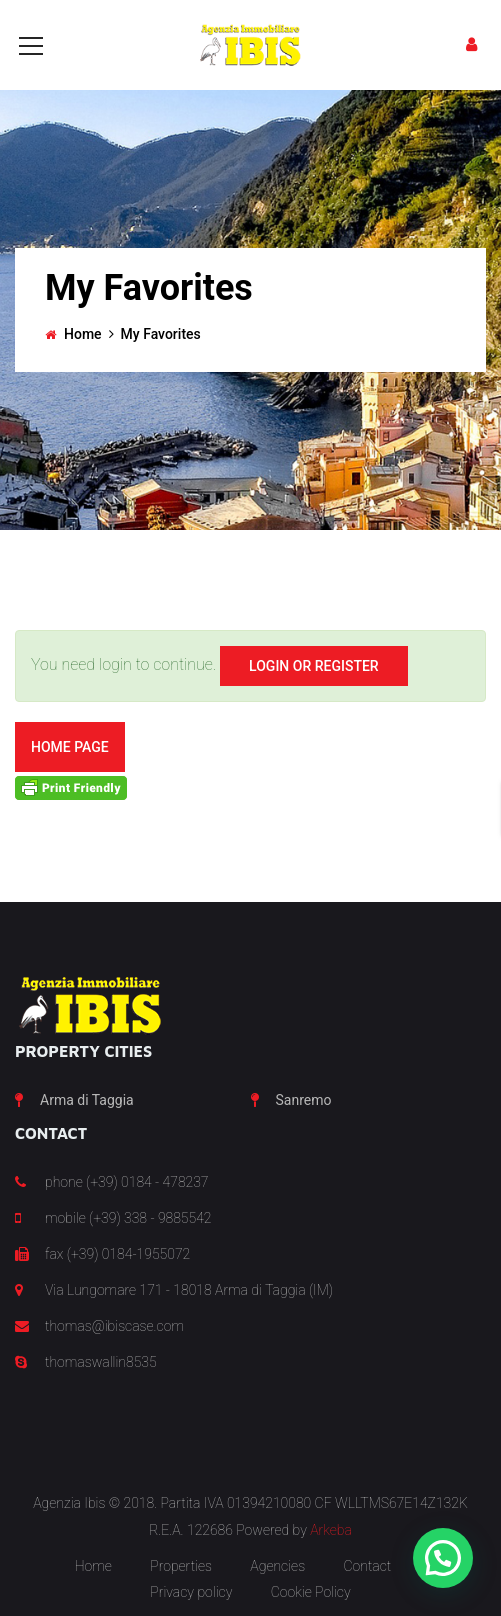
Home (83, 334)
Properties (181, 1566)
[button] (443, 1558)
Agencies (277, 1566)
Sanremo (304, 1100)
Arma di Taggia (87, 1100)
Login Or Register (314, 666)
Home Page (70, 747)
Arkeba (331, 1530)
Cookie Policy (311, 1592)
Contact (367, 1566)
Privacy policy (191, 1592)
